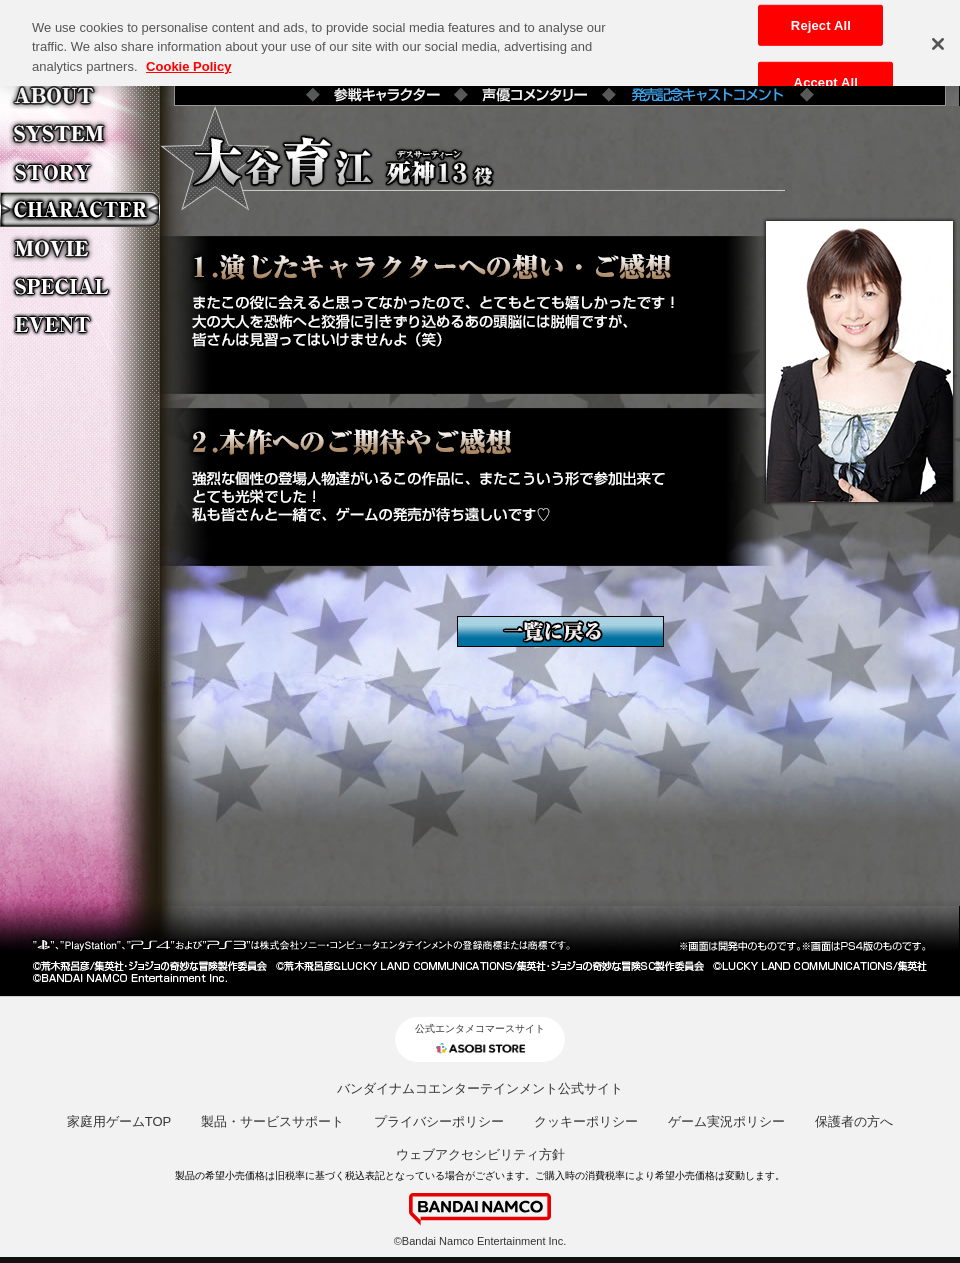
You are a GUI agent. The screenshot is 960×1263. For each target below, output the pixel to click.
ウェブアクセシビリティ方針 (480, 1154)
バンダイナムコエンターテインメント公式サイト (480, 1088)
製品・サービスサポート (272, 1121)
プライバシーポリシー (439, 1121)
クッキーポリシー (586, 1121)
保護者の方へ (854, 1121)
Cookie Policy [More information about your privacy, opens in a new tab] (188, 58)
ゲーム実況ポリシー (726, 1121)
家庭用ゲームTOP (119, 1121)
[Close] (938, 36)
